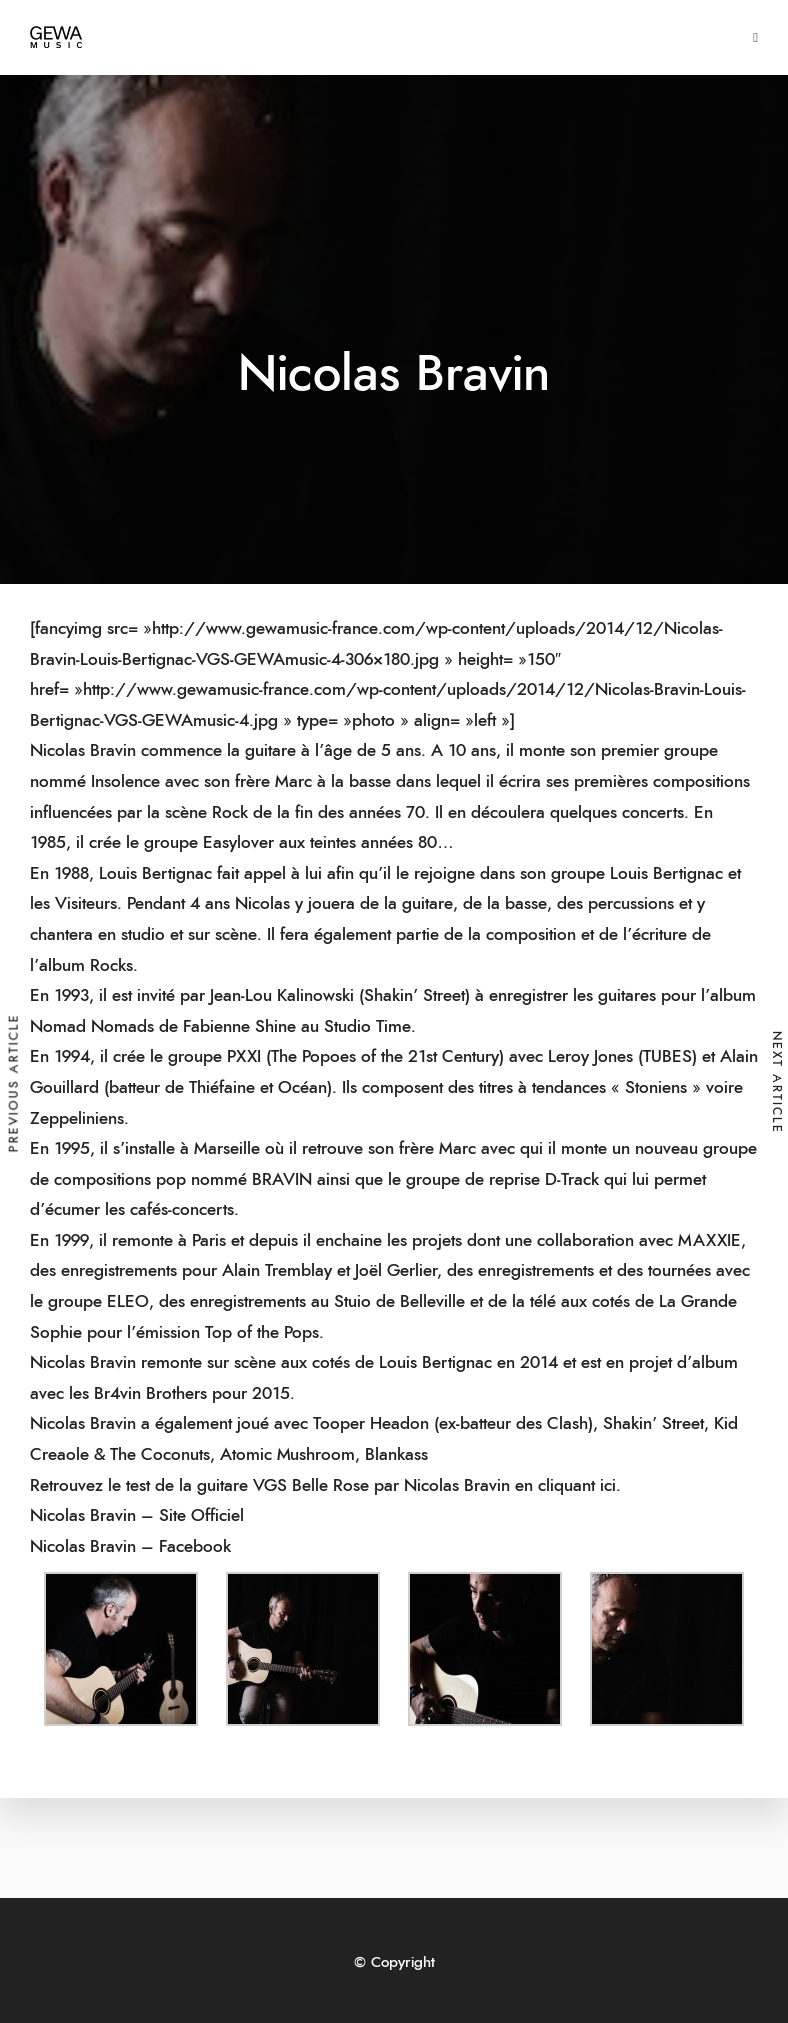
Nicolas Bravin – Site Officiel (137, 1515)
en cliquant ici (565, 1485)
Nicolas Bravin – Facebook (130, 1546)
